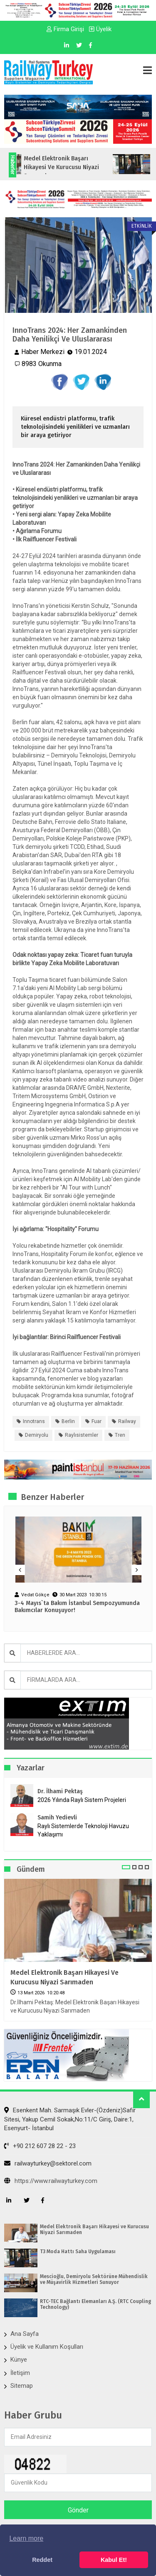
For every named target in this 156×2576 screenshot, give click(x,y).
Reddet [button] (42, 2559)
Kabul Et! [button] (114, 2559)
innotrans (34, 1421)
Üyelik (100, 29)
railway (127, 1421)
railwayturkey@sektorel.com (48, 2163)
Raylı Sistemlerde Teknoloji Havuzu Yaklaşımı (83, 1830)
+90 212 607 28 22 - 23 (40, 2146)
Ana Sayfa (24, 2334)
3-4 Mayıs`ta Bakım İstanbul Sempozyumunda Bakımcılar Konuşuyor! (77, 1607)
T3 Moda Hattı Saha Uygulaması (78, 2251)
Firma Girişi (65, 29)
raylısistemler (81, 1435)
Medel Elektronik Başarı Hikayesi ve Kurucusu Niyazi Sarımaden (64, 1977)
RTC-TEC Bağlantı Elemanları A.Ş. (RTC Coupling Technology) (95, 2304)
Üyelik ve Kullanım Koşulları (46, 2346)
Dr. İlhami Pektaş (60, 1791)
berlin (68, 1421)
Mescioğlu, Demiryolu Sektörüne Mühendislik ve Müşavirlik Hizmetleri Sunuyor (94, 2279)
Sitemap (21, 2385)
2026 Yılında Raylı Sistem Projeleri (81, 1800)
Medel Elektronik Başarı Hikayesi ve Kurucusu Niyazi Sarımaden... (71, 167)
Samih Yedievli (57, 1817)
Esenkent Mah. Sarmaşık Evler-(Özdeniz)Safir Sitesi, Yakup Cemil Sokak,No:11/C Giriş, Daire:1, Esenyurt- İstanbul (70, 2119)
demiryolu (36, 1435)
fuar (97, 1421)
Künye (18, 2359)
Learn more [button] (26, 2538)
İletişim (20, 2373)
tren (120, 1435)
